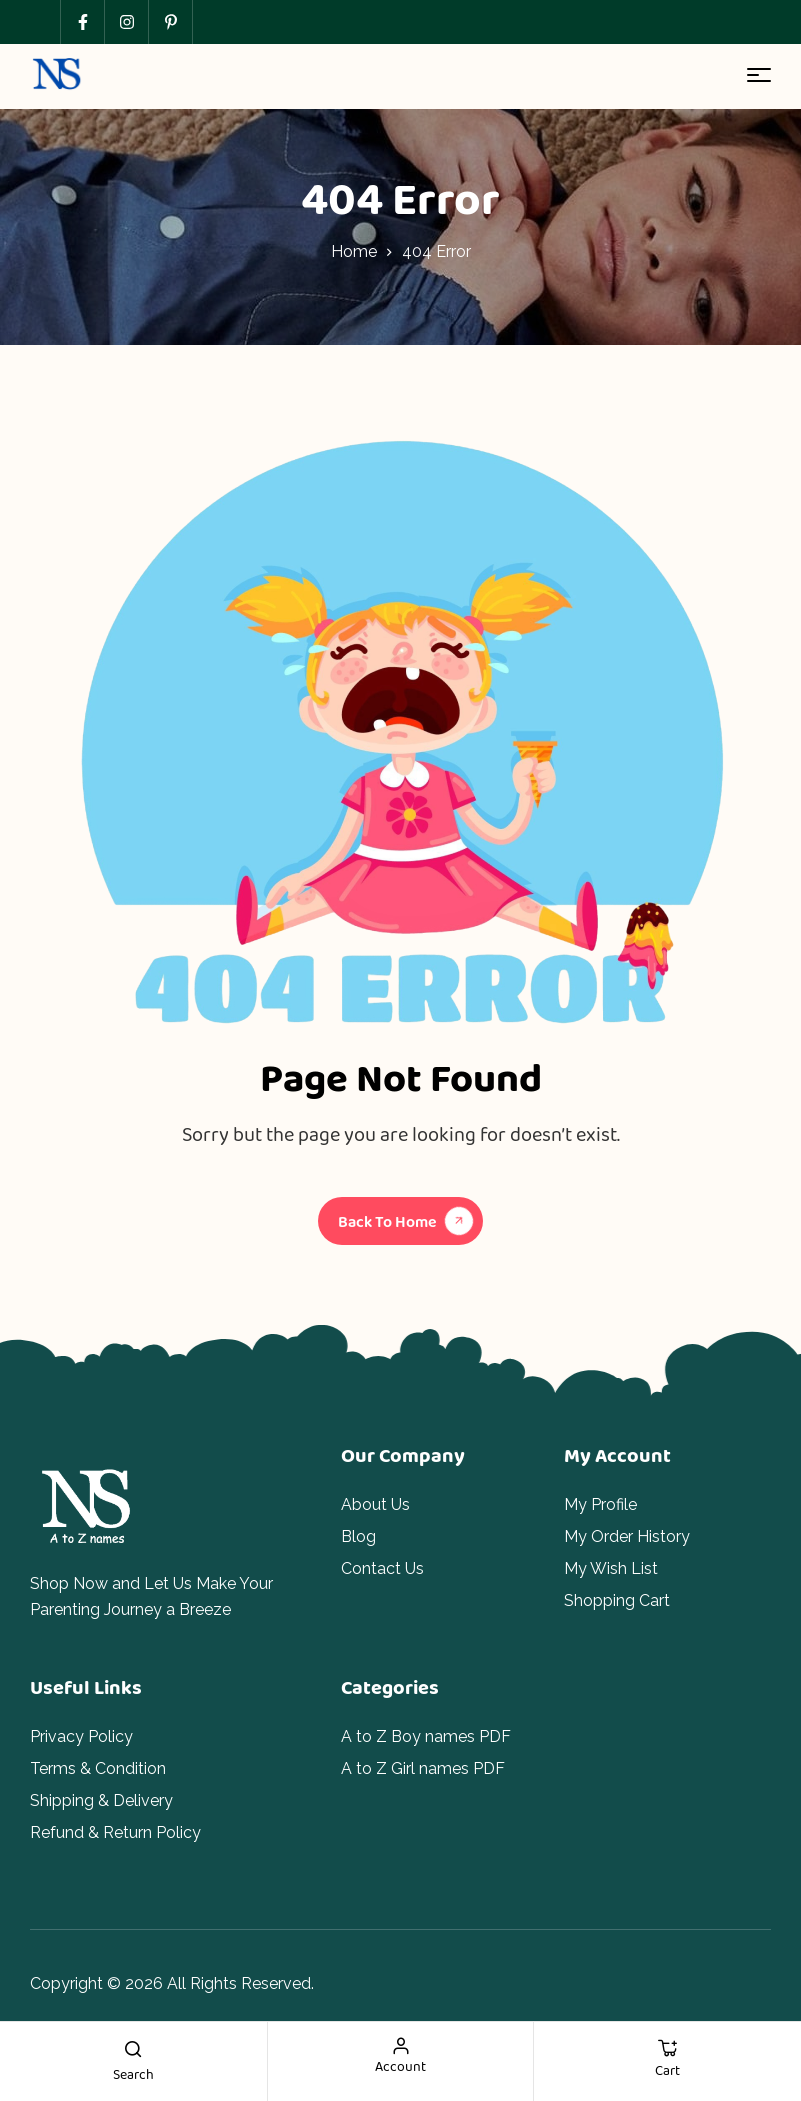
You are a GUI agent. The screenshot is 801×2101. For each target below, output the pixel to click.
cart (667, 2070)
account (400, 2066)
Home (354, 251)
